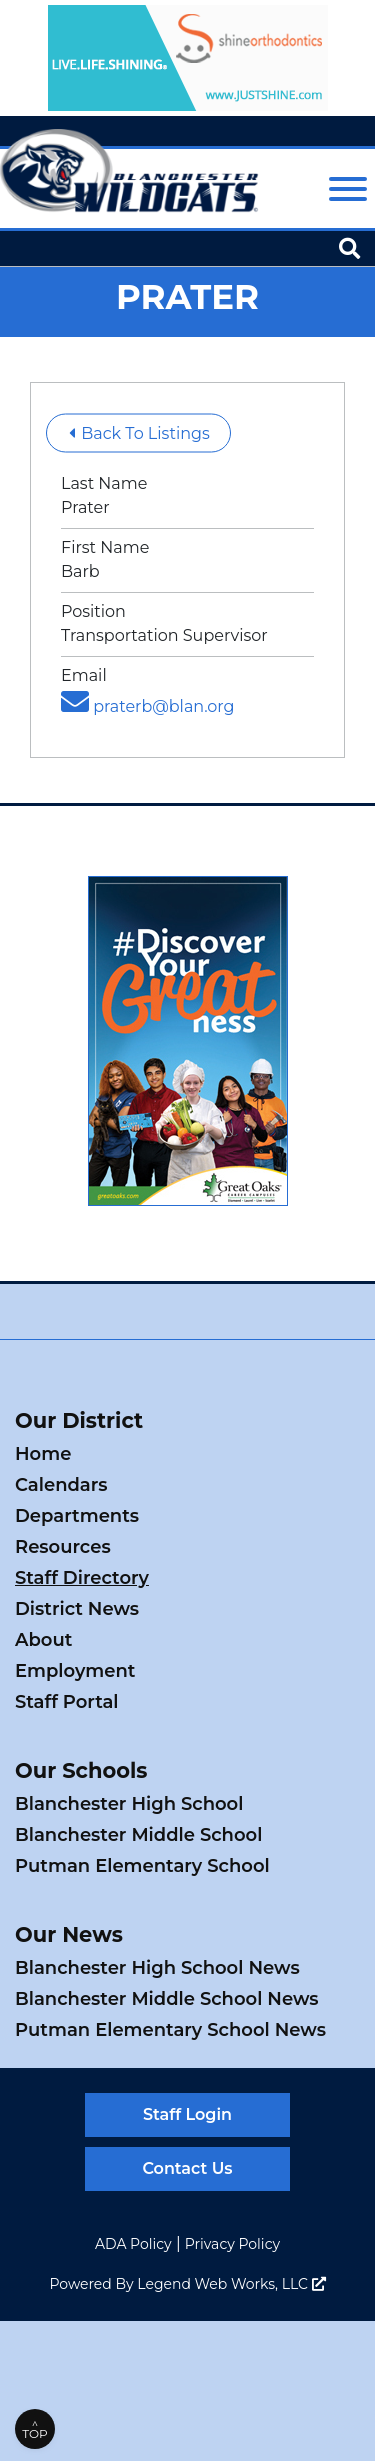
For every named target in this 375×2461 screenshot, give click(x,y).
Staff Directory (82, 1578)
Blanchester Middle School (138, 1835)
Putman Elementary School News (170, 2030)
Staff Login (187, 2114)
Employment (75, 1671)
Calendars (61, 1485)
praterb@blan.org (148, 706)
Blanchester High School (129, 1804)
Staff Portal (67, 1702)
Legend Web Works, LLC (231, 2284)
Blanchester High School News (157, 1968)
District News (77, 1609)
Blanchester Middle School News (167, 1999)
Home (43, 1454)
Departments (77, 1516)
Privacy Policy (232, 2244)
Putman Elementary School (142, 1866)
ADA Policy (133, 2244)
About (43, 1640)
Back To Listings (139, 433)
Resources (63, 1547)
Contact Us (187, 2168)
